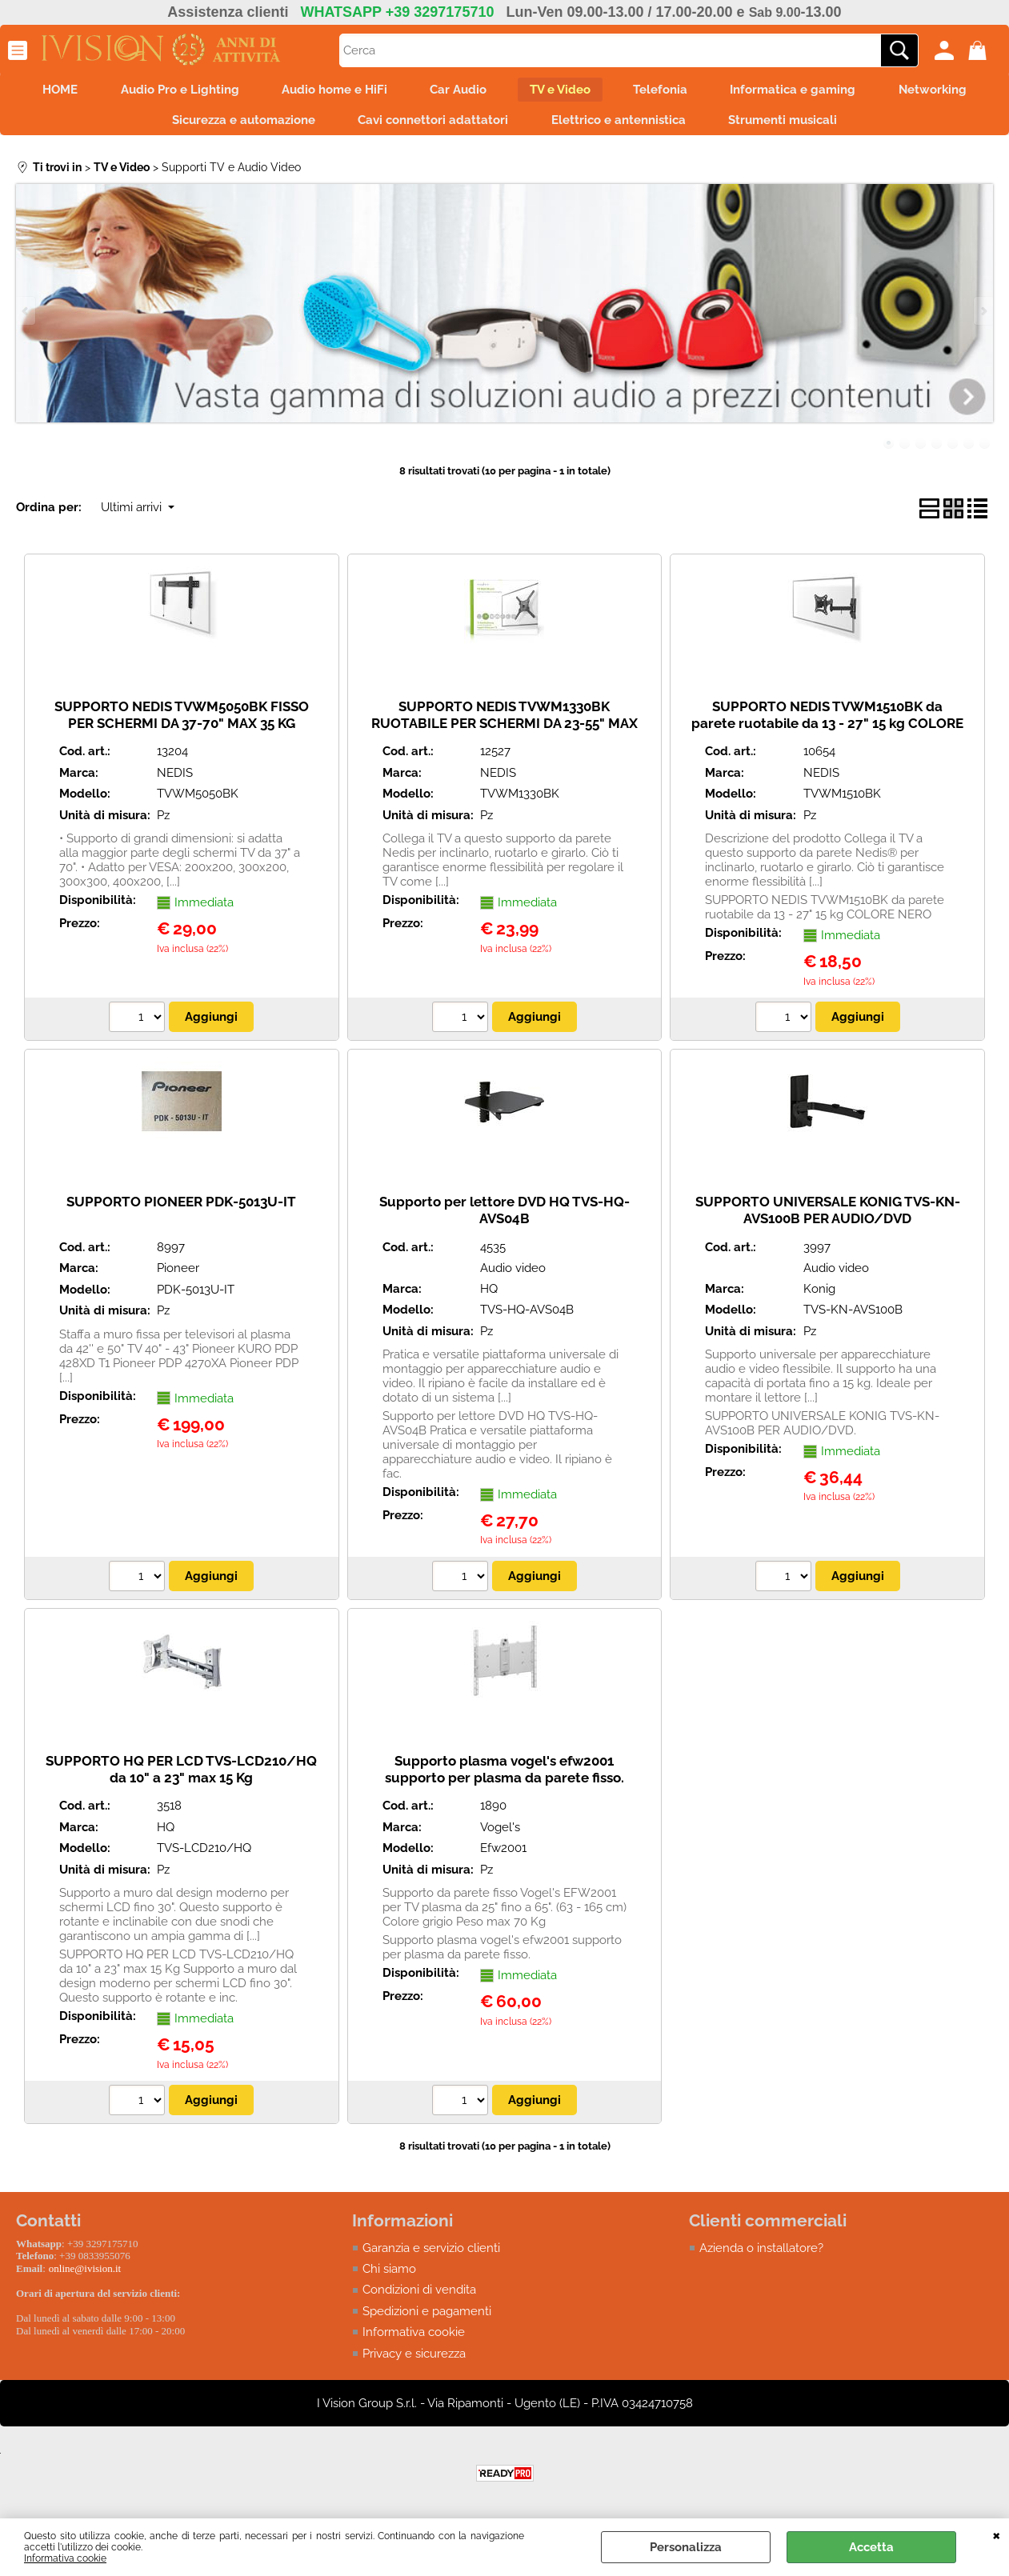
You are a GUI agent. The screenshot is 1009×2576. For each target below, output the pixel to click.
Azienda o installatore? (761, 2254)
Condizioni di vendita (419, 2297)
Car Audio (455, 91)
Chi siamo (389, 2276)
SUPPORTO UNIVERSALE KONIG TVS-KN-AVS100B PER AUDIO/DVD (827, 1217)
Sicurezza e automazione (235, 125)
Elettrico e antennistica (621, 125)
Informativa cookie (65, 2558)
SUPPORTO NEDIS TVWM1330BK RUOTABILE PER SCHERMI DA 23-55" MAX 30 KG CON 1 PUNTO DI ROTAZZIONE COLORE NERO (504, 738)
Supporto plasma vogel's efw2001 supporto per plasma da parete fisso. (504, 1776)
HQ (489, 1296)
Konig (819, 1296)
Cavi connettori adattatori (430, 125)
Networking (951, 91)
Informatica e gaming (806, 91)
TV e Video (562, 91)
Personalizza (686, 2547)
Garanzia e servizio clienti (431, 2254)
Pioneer (178, 1275)
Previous (26, 317)
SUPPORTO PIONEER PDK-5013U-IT (181, 1209)
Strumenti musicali (790, 125)
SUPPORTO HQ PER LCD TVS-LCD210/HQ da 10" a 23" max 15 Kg (181, 1776)
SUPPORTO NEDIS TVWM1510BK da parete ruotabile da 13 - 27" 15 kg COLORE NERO (827, 730)
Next (982, 317)
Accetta (871, 2547)
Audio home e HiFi (326, 91)
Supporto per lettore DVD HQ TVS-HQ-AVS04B (504, 1217)
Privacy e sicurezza (414, 2361)
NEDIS (175, 780)
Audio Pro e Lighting (166, 91)
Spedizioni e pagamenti (426, 2318)
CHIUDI (996, 2534)
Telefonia (668, 91)
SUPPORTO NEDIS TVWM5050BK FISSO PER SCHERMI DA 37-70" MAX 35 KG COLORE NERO (181, 730)
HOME (41, 91)
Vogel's (500, 1834)
